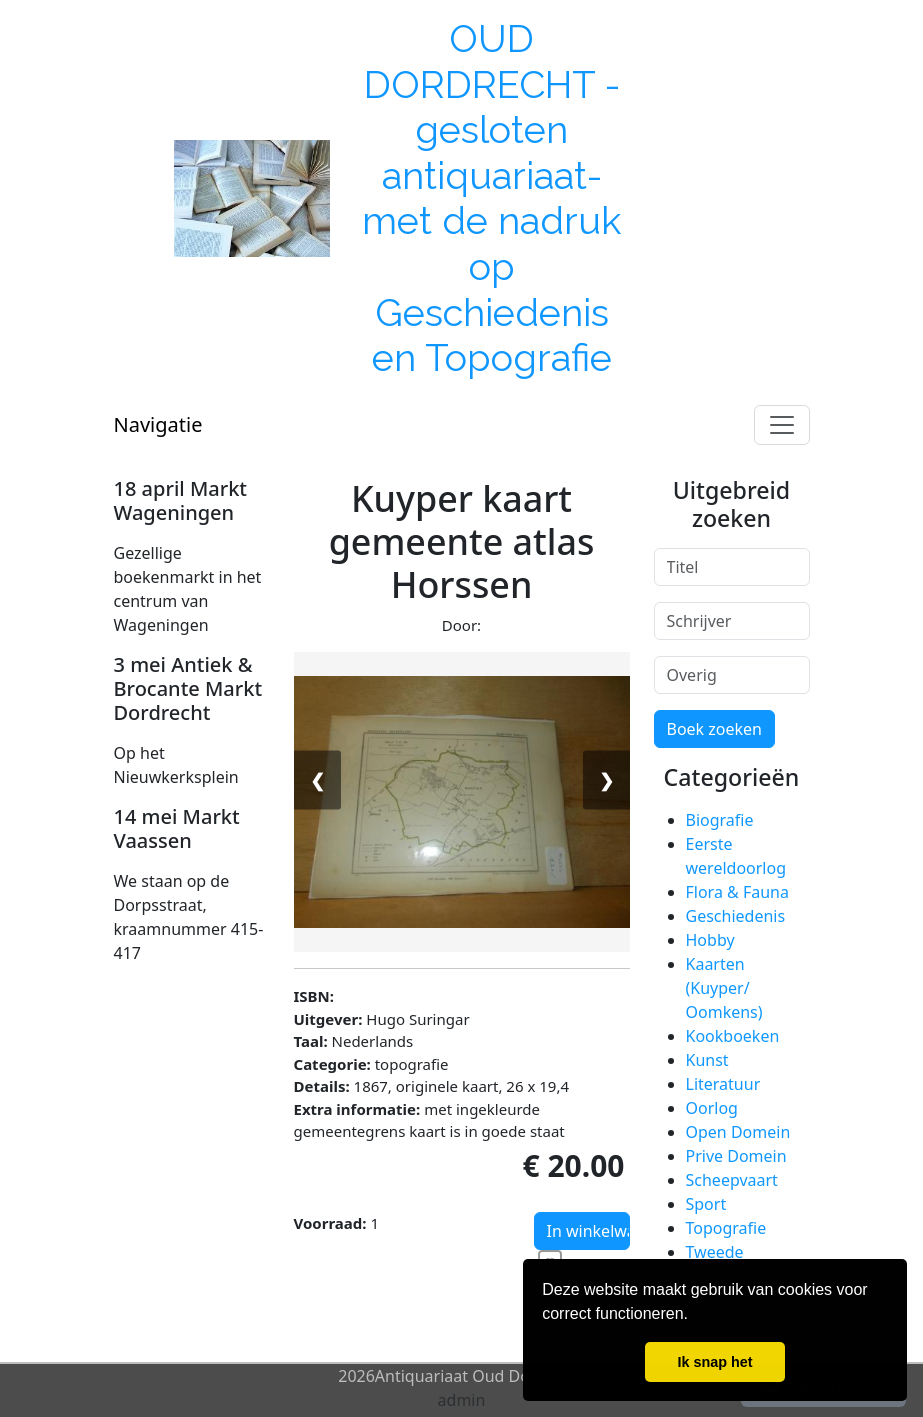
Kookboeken (733, 1036)
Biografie (720, 820)
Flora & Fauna (737, 892)
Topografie (726, 1228)
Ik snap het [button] (714, 1362)
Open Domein (738, 1132)
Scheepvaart (732, 1180)
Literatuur (723, 1084)
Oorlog (712, 1108)
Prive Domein (736, 1156)
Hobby (710, 940)
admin (462, 1400)
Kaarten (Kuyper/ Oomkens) (724, 988)
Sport (706, 1204)
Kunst (707, 1060)
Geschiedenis (736, 916)
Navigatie (158, 424)
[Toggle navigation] (782, 425)
